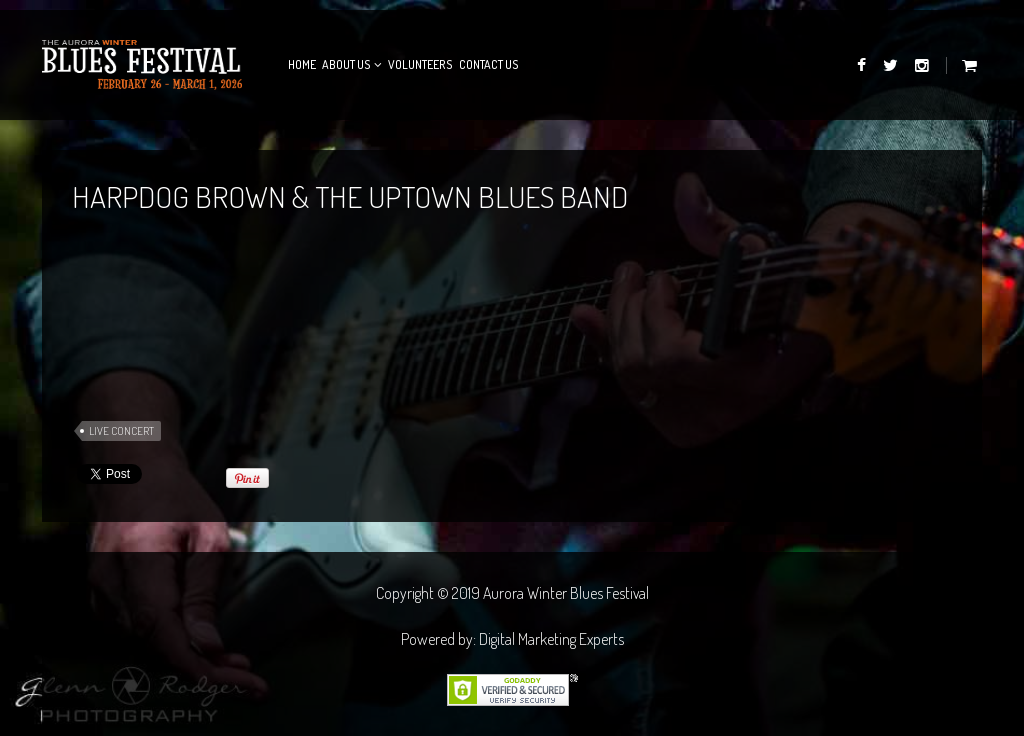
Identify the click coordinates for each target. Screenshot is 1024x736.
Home (302, 64)
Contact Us (489, 64)
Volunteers (420, 64)
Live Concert (121, 431)
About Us (346, 64)
